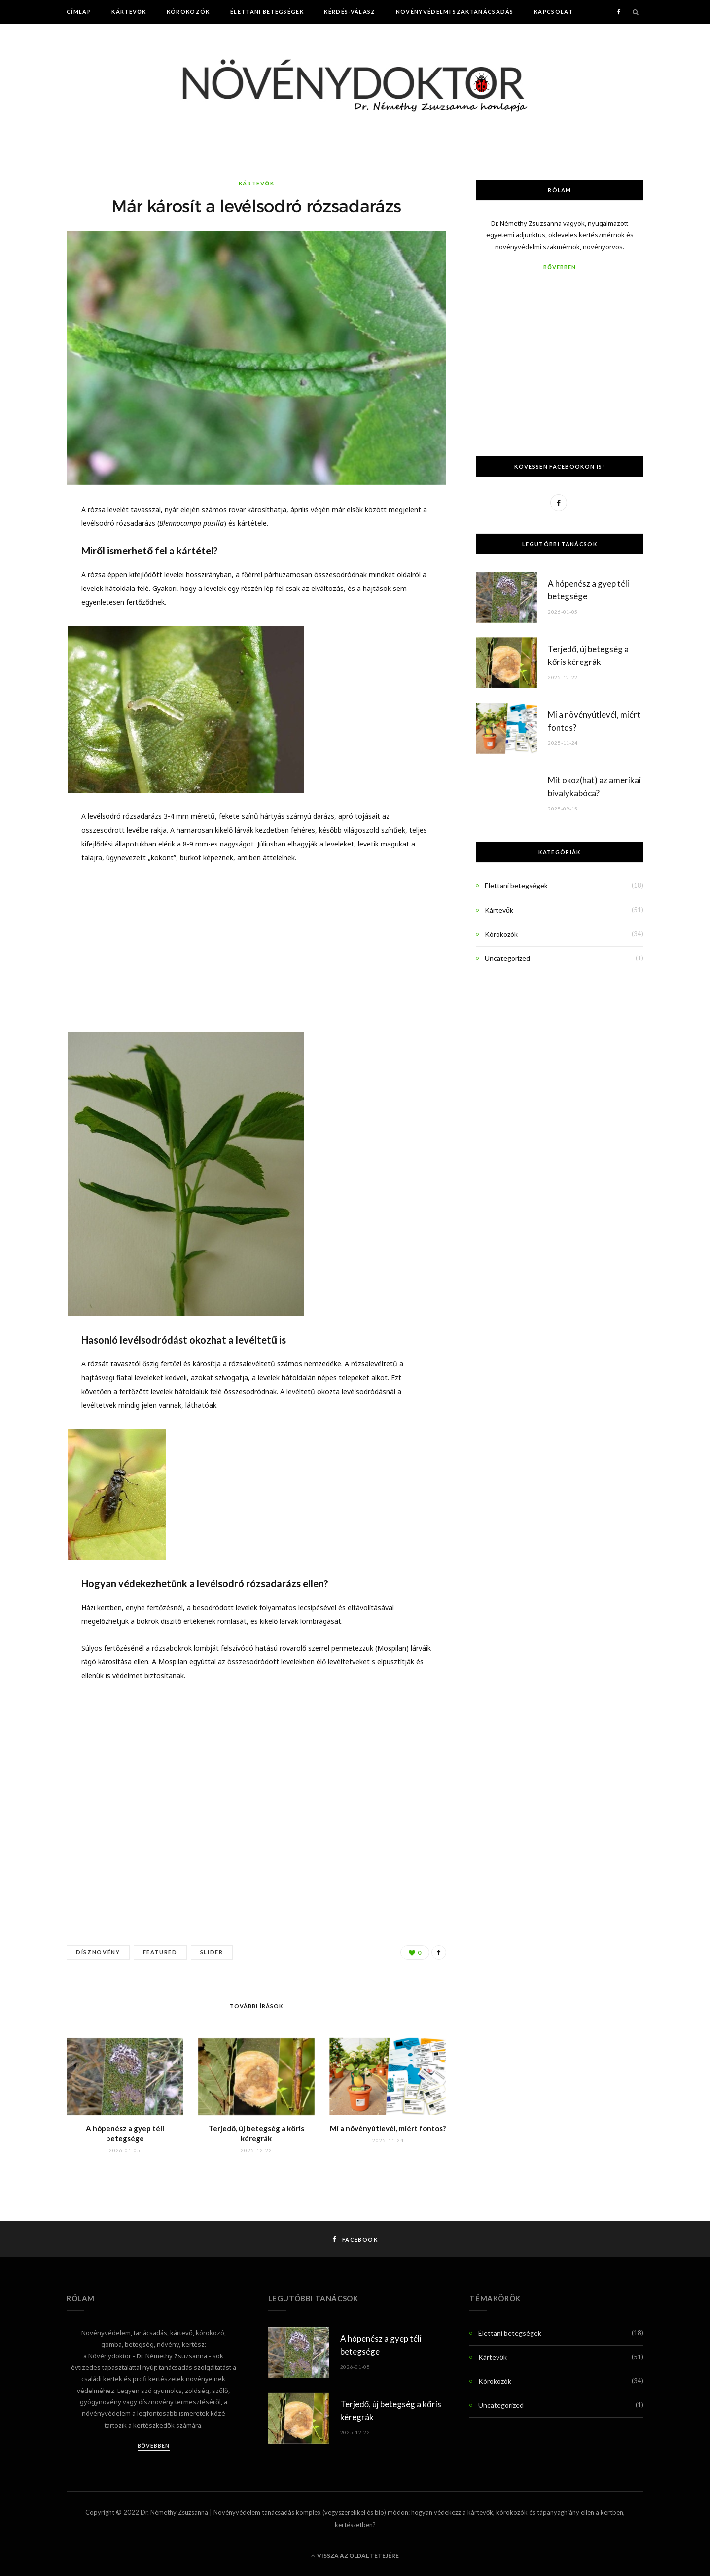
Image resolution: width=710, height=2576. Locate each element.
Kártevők (128, 11)
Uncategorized (507, 958)
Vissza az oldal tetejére (355, 2555)
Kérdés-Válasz (349, 11)
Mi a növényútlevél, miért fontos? (388, 2128)
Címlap (79, 11)
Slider (211, 1952)
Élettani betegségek (267, 11)
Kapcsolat (553, 11)
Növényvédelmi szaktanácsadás (455, 11)
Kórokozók (188, 11)
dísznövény (98, 1952)
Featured (160, 1952)
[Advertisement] (256, 947)
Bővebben (559, 267)
